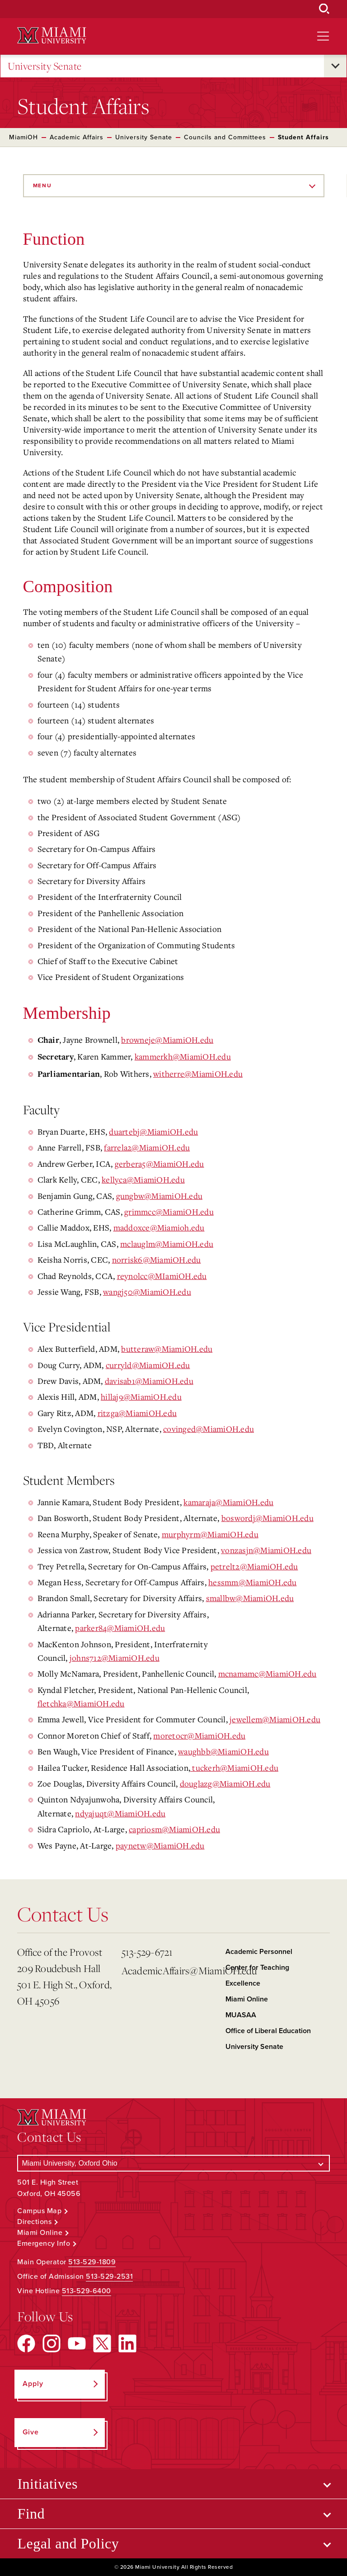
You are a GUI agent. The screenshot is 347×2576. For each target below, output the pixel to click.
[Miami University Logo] (51, 35)
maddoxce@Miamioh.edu (159, 1227)
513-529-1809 (92, 2262)
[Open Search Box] (324, 9)
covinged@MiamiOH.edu (208, 1428)
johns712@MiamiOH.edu (114, 1657)
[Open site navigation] (323, 36)
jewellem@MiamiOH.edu (275, 1719)
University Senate (45, 66)
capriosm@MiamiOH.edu (174, 1829)
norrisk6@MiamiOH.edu (156, 1259)
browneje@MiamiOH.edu (167, 1039)
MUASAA (240, 2015)
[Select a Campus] (173, 2163)
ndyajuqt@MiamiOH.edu (120, 1813)
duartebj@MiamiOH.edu (153, 1131)
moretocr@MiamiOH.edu (199, 1735)
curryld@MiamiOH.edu (148, 1364)
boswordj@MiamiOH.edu (267, 1517)
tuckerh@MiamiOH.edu (234, 1767)
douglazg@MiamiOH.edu (225, 1783)
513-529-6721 (147, 1951)
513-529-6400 (86, 2291)
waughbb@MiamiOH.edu (223, 1751)
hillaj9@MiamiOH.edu (141, 1396)
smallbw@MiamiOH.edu (250, 1597)
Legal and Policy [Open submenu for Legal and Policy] (68, 2543)
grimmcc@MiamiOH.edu (169, 1211)
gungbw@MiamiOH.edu (159, 1195)
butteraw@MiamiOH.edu (166, 1348)
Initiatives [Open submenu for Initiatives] (47, 2484)
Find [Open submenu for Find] (31, 2513)
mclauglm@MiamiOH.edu (166, 1243)
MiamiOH (23, 137)
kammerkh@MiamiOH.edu (183, 1056)
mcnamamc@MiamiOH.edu (267, 1673)
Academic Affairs (76, 137)
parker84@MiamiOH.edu (120, 1627)
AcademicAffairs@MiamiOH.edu (170, 1970)
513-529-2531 (109, 2276)
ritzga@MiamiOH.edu (137, 1412)
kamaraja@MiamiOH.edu (228, 1502)
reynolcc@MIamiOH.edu (162, 1275)
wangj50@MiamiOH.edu (147, 1291)
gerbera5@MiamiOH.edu (159, 1163)
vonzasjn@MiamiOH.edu (266, 1550)
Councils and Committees (225, 137)
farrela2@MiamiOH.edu (147, 1147)
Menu (42, 185)
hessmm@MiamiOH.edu (252, 1582)
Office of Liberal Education (268, 2030)
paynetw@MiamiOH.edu (160, 1845)
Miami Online (246, 1999)
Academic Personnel (258, 1951)
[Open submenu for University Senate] (335, 66)
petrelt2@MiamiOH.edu (254, 1566)
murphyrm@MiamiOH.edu (210, 1534)
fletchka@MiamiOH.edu (81, 1703)
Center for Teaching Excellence (257, 1975)
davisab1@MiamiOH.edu (149, 1380)
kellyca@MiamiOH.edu (143, 1179)
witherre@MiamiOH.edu (198, 1073)
